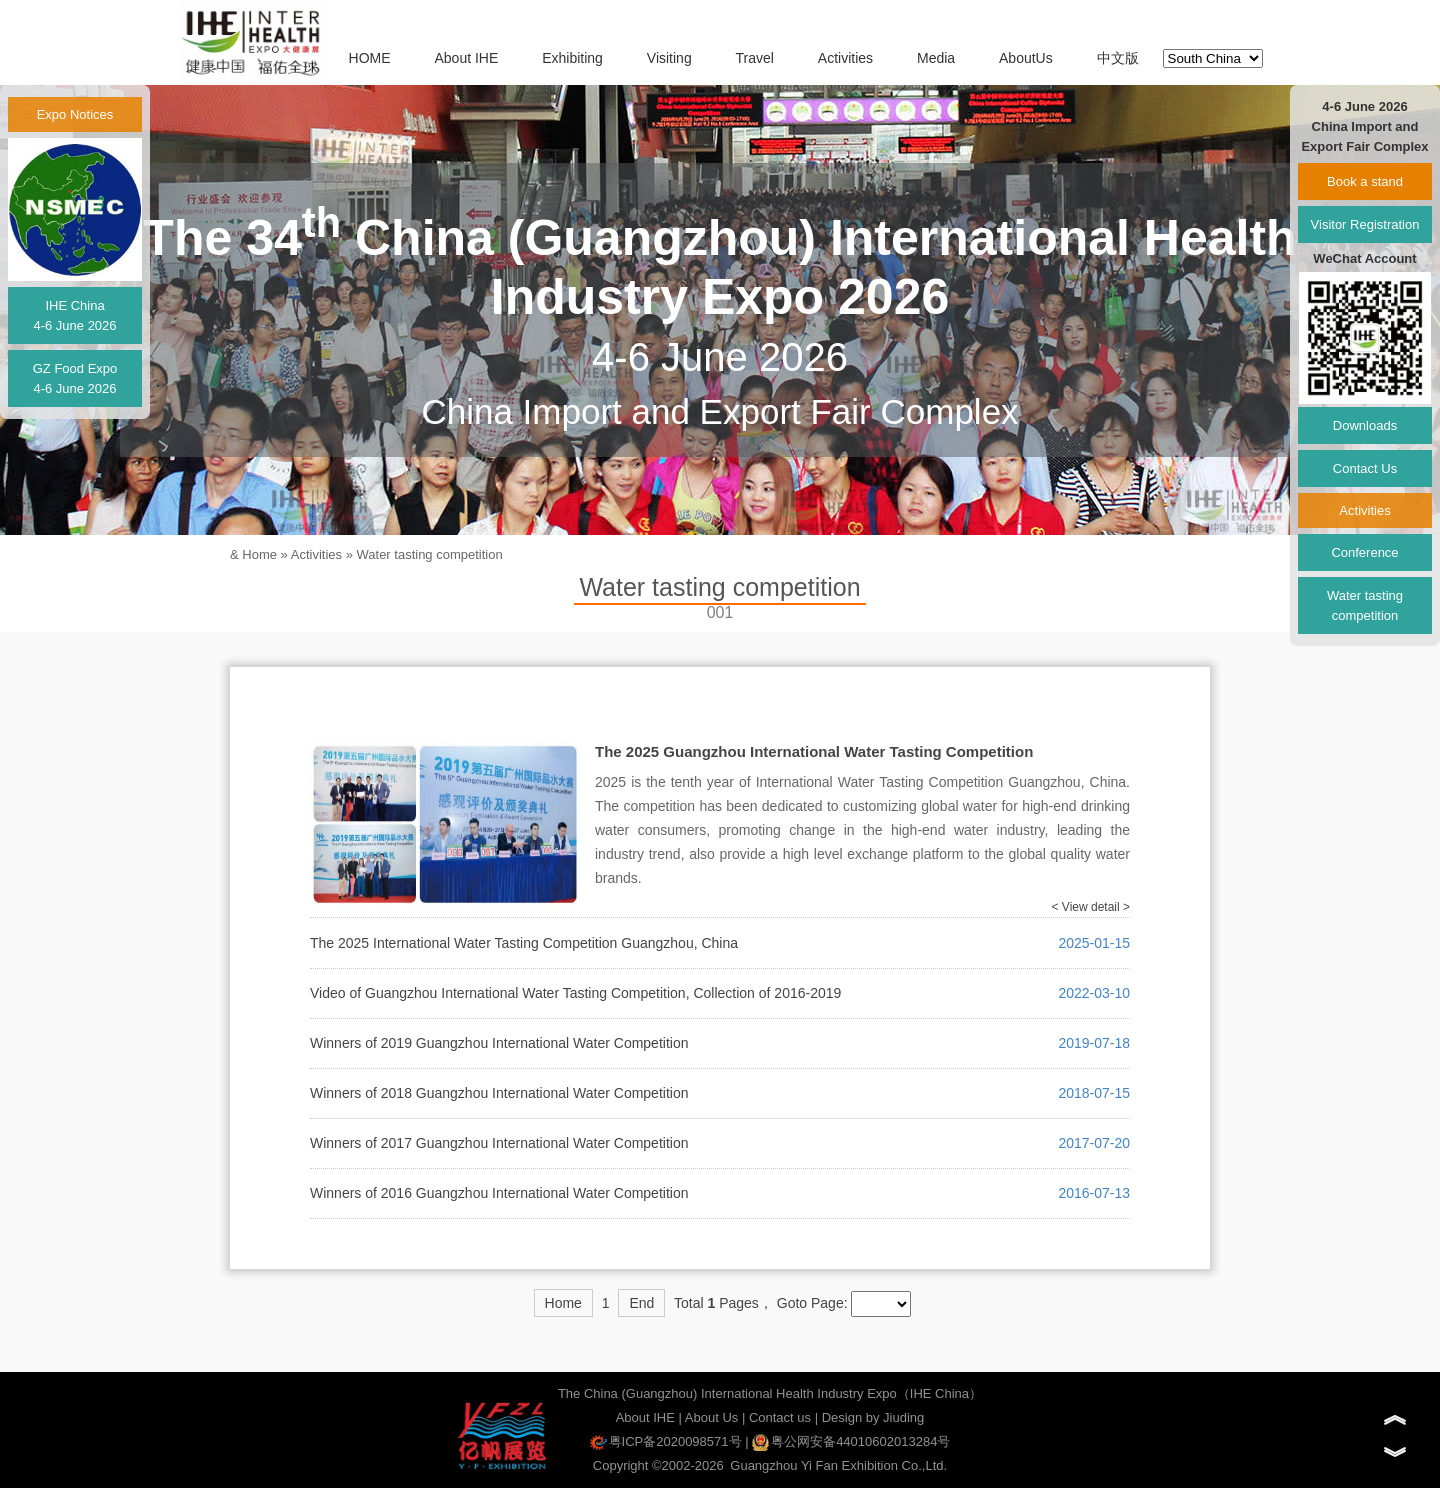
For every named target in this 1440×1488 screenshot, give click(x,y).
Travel (755, 58)
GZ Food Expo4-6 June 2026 (75, 378)
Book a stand (1365, 181)
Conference (1364, 552)
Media (936, 58)
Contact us (780, 1417)
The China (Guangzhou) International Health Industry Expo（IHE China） (770, 1393)
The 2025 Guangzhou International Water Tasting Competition (814, 751)
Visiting (669, 58)
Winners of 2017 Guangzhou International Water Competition (499, 1143)
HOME (370, 58)
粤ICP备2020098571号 (666, 1441)
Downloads (1365, 425)
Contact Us (1365, 468)
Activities (845, 58)
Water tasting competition (430, 554)
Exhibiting (572, 58)
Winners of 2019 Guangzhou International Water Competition (499, 1043)
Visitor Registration (1365, 224)
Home (259, 554)
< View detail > (1091, 907)
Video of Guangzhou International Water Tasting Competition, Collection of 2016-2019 (575, 993)
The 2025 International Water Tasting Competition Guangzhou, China (524, 943)
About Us (711, 1417)
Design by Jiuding (873, 1417)
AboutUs (1026, 58)
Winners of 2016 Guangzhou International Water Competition (499, 1193)
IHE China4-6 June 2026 (74, 315)
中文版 (1118, 58)
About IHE (466, 58)
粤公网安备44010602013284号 (851, 1441)
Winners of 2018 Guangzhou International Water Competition (499, 1093)
